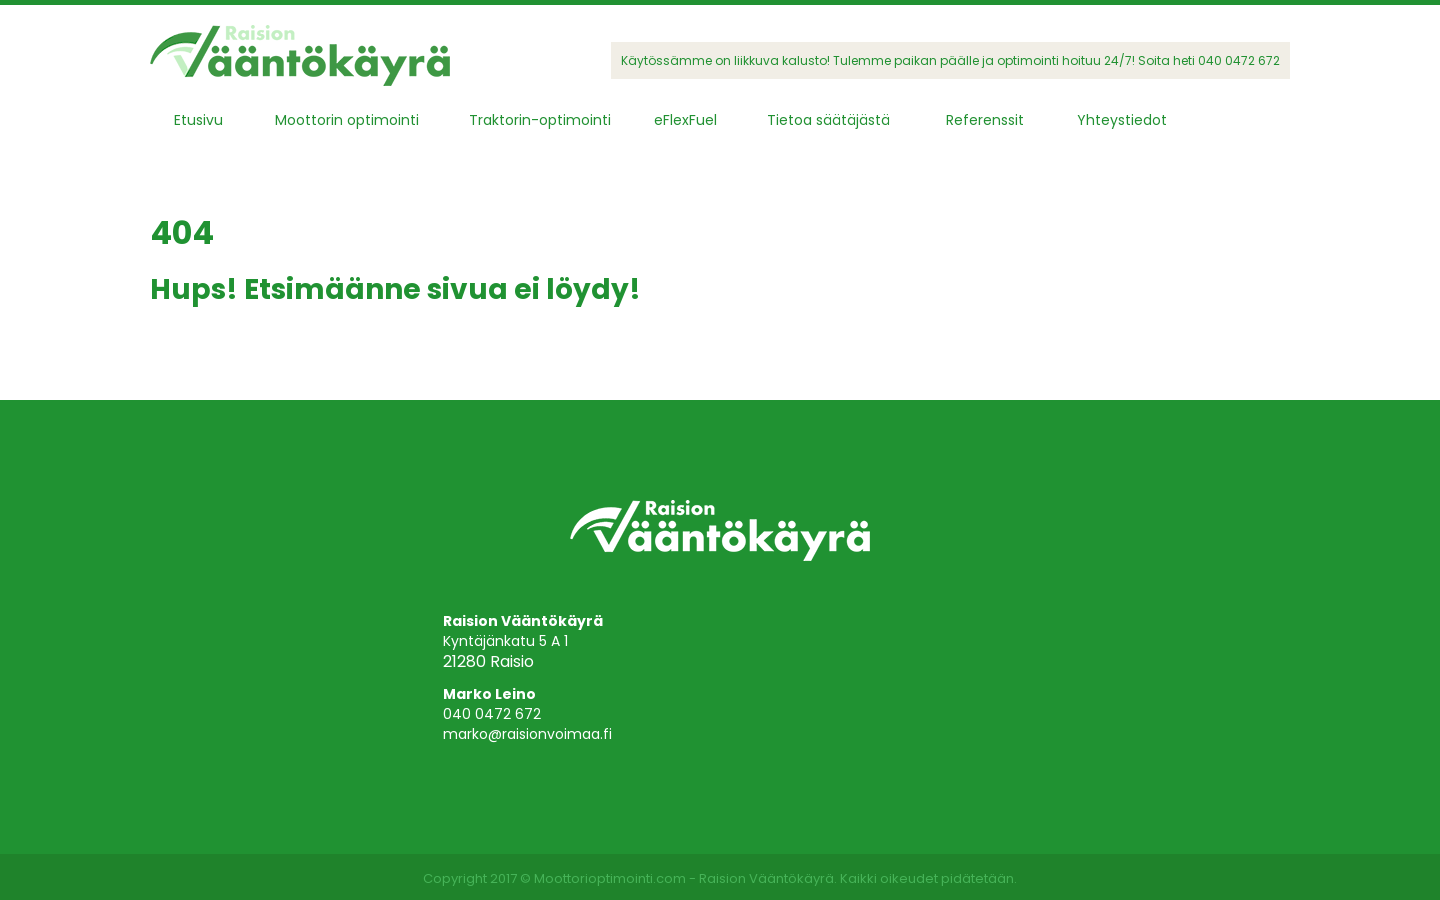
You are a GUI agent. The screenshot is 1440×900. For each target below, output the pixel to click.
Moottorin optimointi (347, 120)
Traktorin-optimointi (540, 120)
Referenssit (985, 120)
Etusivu (198, 120)
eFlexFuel (685, 120)
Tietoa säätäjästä (828, 120)
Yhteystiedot (1122, 120)
